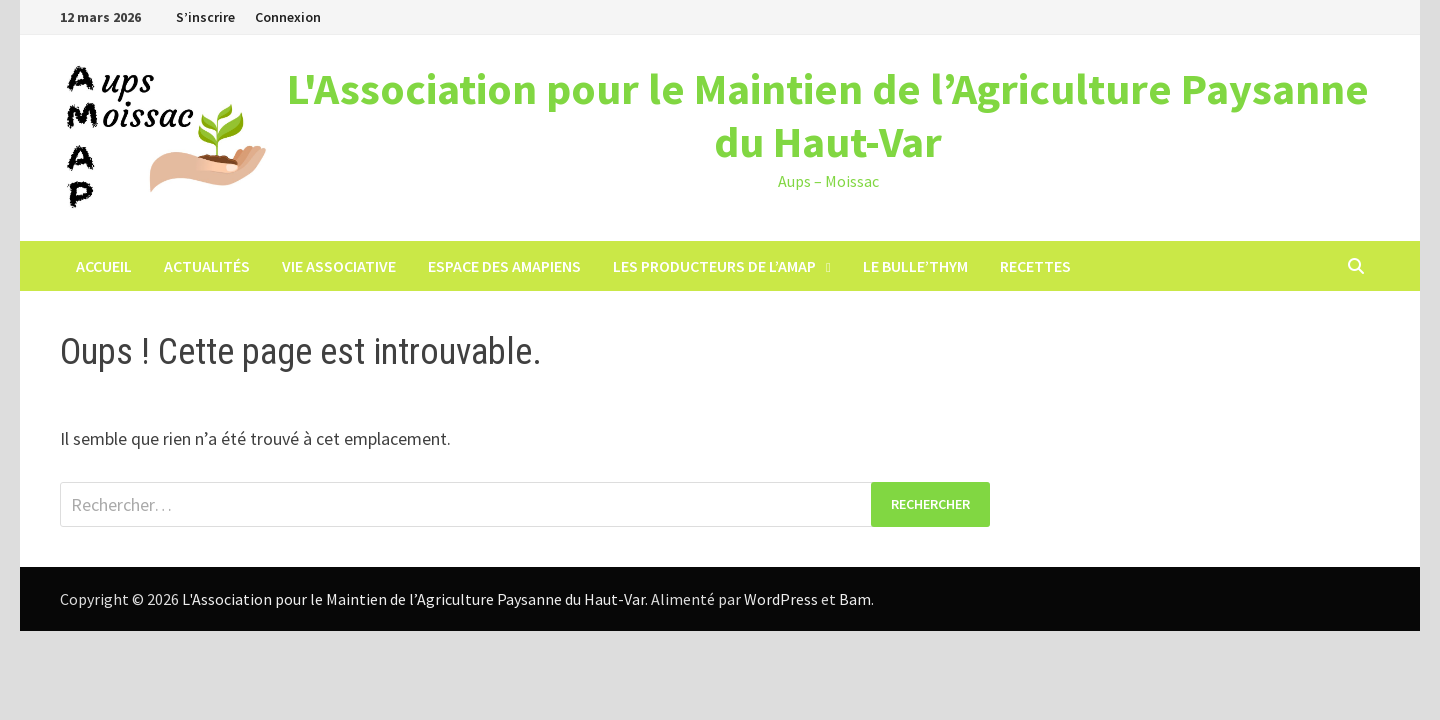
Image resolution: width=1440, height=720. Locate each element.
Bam (855, 599)
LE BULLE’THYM (915, 266)
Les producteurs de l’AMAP (714, 266)
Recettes (1035, 266)
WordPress (781, 599)
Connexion (288, 17)
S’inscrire (205, 17)
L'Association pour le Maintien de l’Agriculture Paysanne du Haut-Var (828, 115)
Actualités (207, 266)
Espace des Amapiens (504, 266)
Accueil (104, 266)
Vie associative (339, 266)
